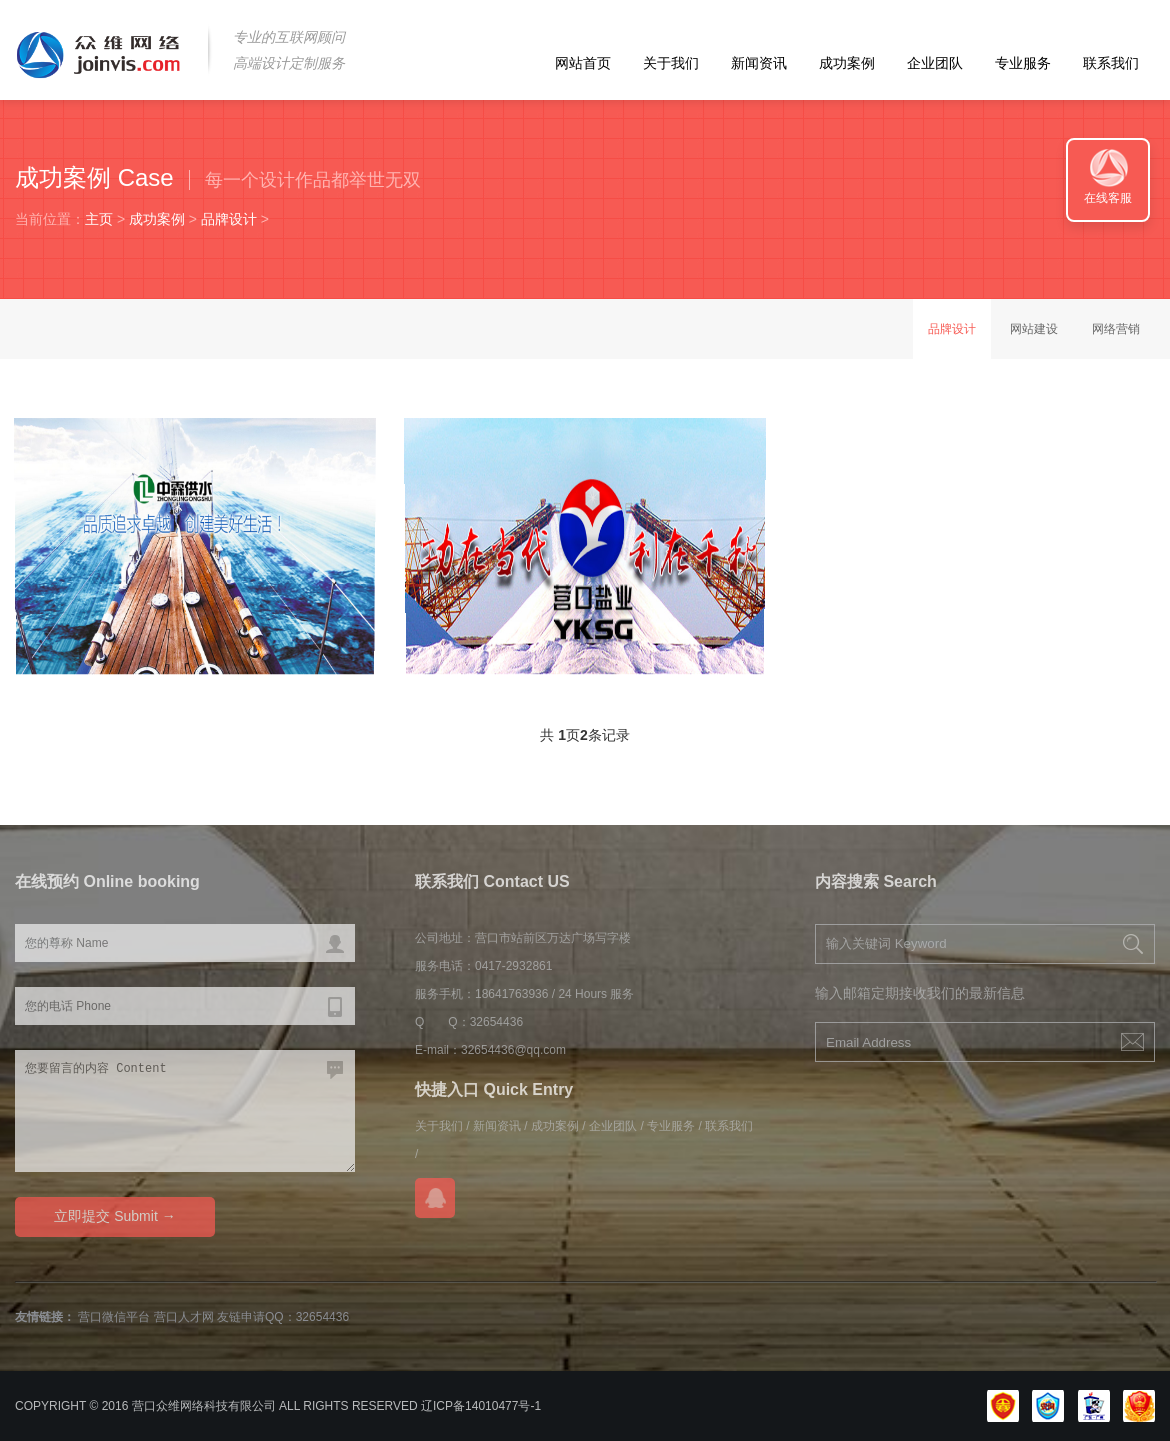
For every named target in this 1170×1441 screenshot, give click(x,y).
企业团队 (935, 63)
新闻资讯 (759, 63)
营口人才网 (184, 1317)
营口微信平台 (114, 1317)
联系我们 (1111, 63)
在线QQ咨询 (435, 1198)
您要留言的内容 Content (185, 1111)
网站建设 (1034, 329)
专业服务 (1023, 63)
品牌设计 (229, 219)
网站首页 (583, 63)
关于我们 (671, 63)
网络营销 (1116, 329)
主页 (99, 219)
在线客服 (1108, 198)
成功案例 (847, 63)
